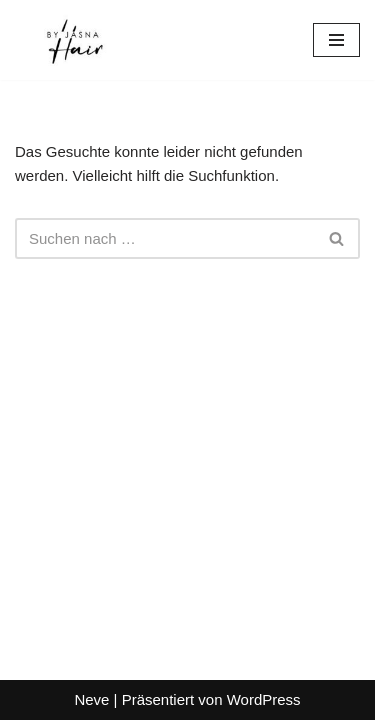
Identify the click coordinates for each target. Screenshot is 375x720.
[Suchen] (165, 238)
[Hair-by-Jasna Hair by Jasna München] (75, 40)
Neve (91, 699)
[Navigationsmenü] (336, 40)
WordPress (264, 699)
